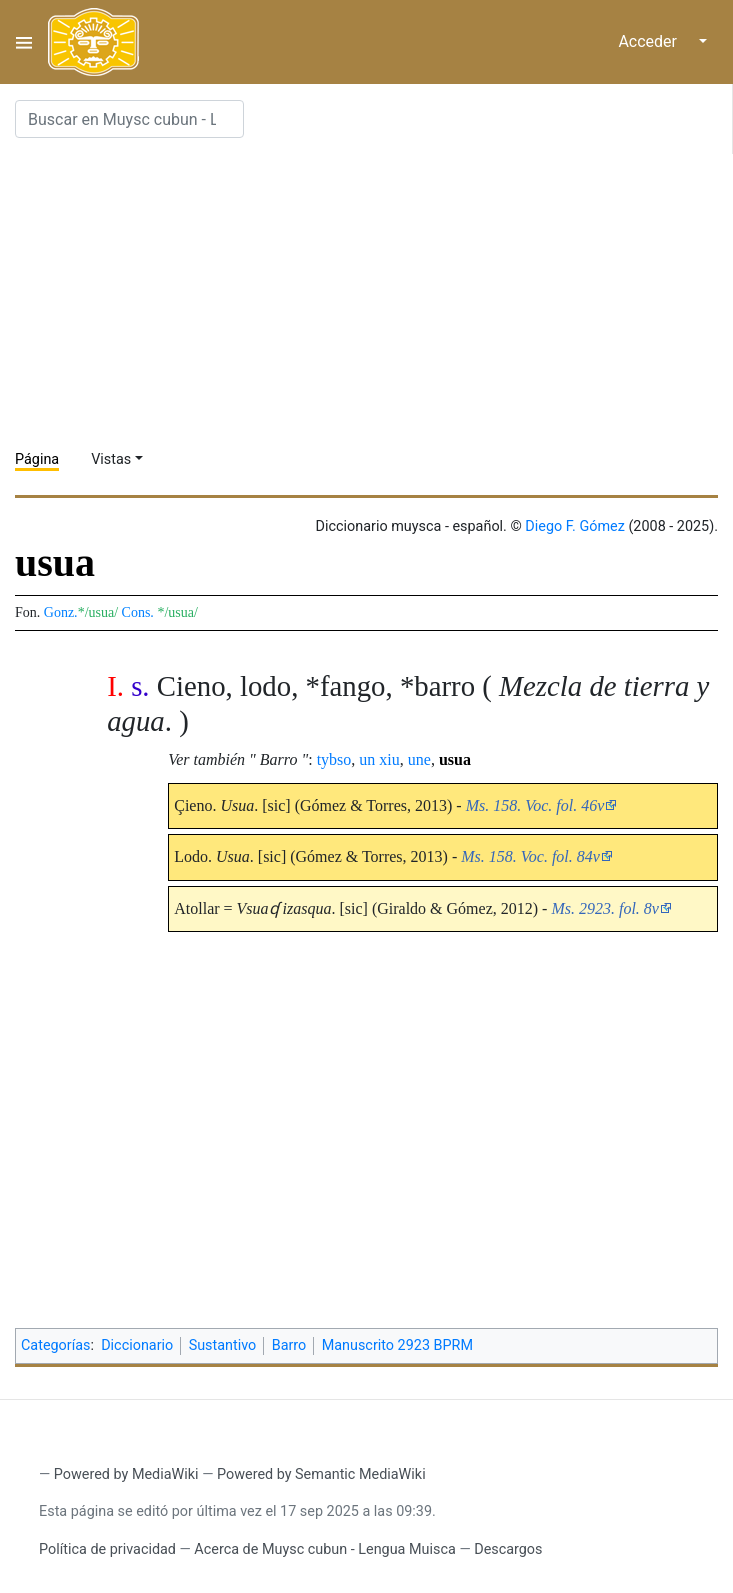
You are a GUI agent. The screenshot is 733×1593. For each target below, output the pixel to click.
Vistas (111, 459)
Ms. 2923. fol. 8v (605, 908)
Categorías (56, 1345)
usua (455, 759)
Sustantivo (223, 1345)
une (419, 759)
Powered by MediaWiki (126, 1474)
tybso (334, 759)
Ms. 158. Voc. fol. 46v (535, 805)
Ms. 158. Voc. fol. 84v (530, 856)
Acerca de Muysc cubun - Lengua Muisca (324, 1549)
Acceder (647, 41)
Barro (289, 1345)
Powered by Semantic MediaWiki (321, 1474)
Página (37, 459)
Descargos (508, 1549)
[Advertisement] (374, 294)
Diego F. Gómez (575, 526)
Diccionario (137, 1345)
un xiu (379, 759)
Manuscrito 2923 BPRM (397, 1345)
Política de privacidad (107, 1549)
